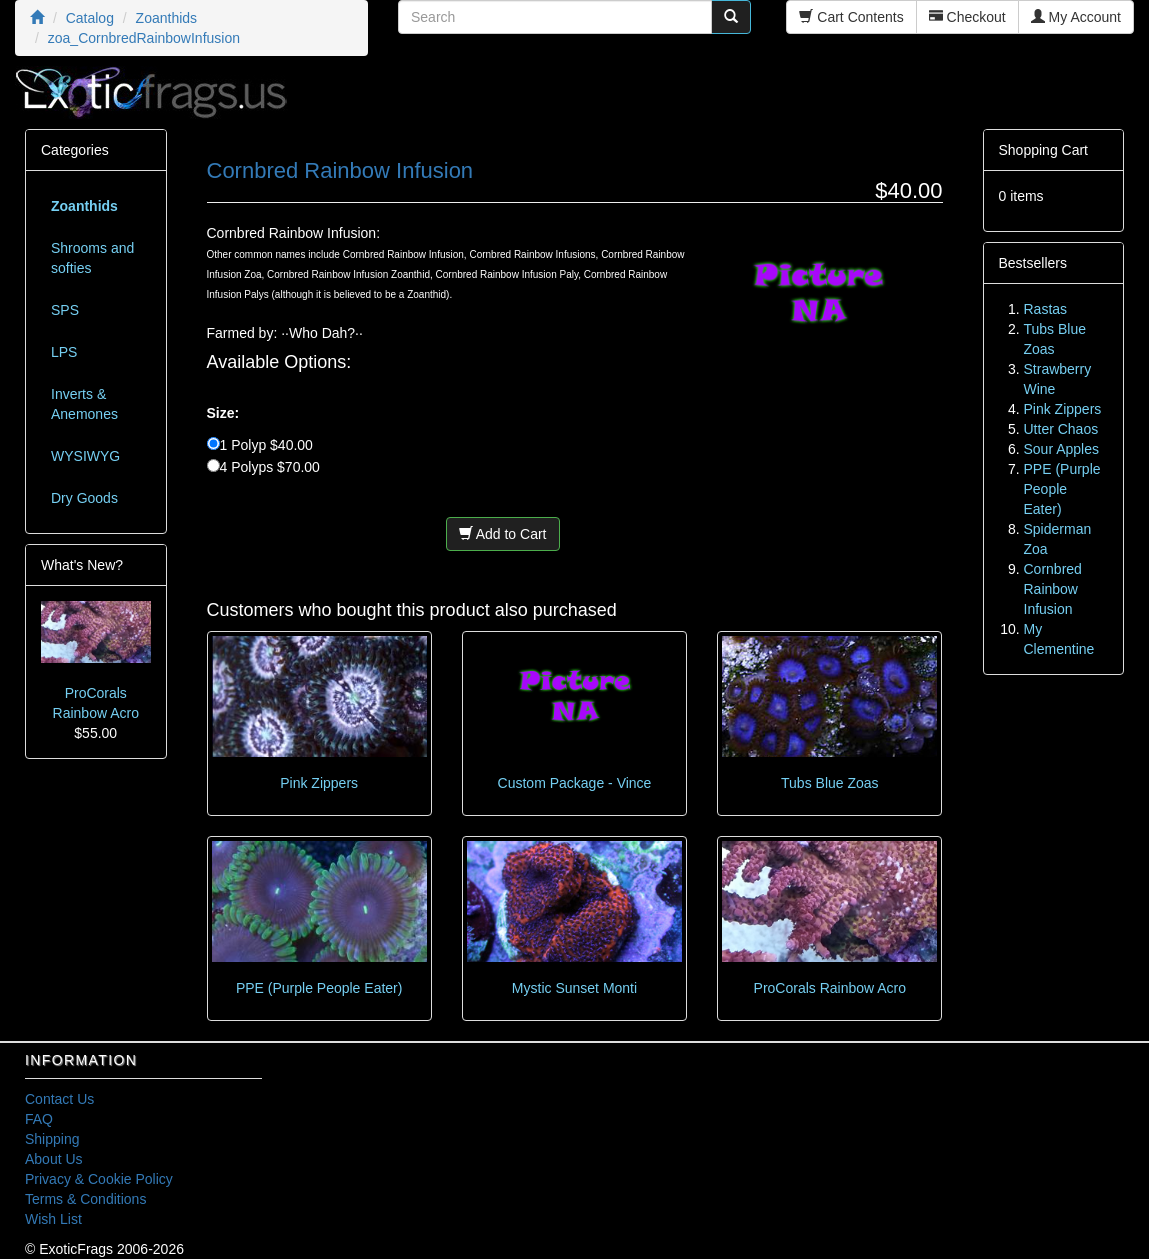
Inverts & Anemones (84, 404)
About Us (54, 1159)
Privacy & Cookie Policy (99, 1179)
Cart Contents (851, 17)
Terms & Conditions (85, 1199)
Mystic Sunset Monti (574, 988)
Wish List (53, 1219)
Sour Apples (1062, 449)
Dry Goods (84, 498)
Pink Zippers (319, 783)
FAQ (39, 1119)
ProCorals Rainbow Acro (830, 988)
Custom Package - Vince (575, 783)
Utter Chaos (1061, 429)
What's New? (82, 565)
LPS (64, 352)
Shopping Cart (1044, 150)
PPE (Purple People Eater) (319, 988)
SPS (65, 310)
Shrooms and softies (92, 258)
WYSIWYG (85, 456)
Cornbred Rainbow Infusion (1053, 589)
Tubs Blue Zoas (830, 783)
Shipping (52, 1139)
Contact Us (59, 1099)
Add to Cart (503, 534)
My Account (1076, 17)
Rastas (1046, 309)
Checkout (967, 17)
